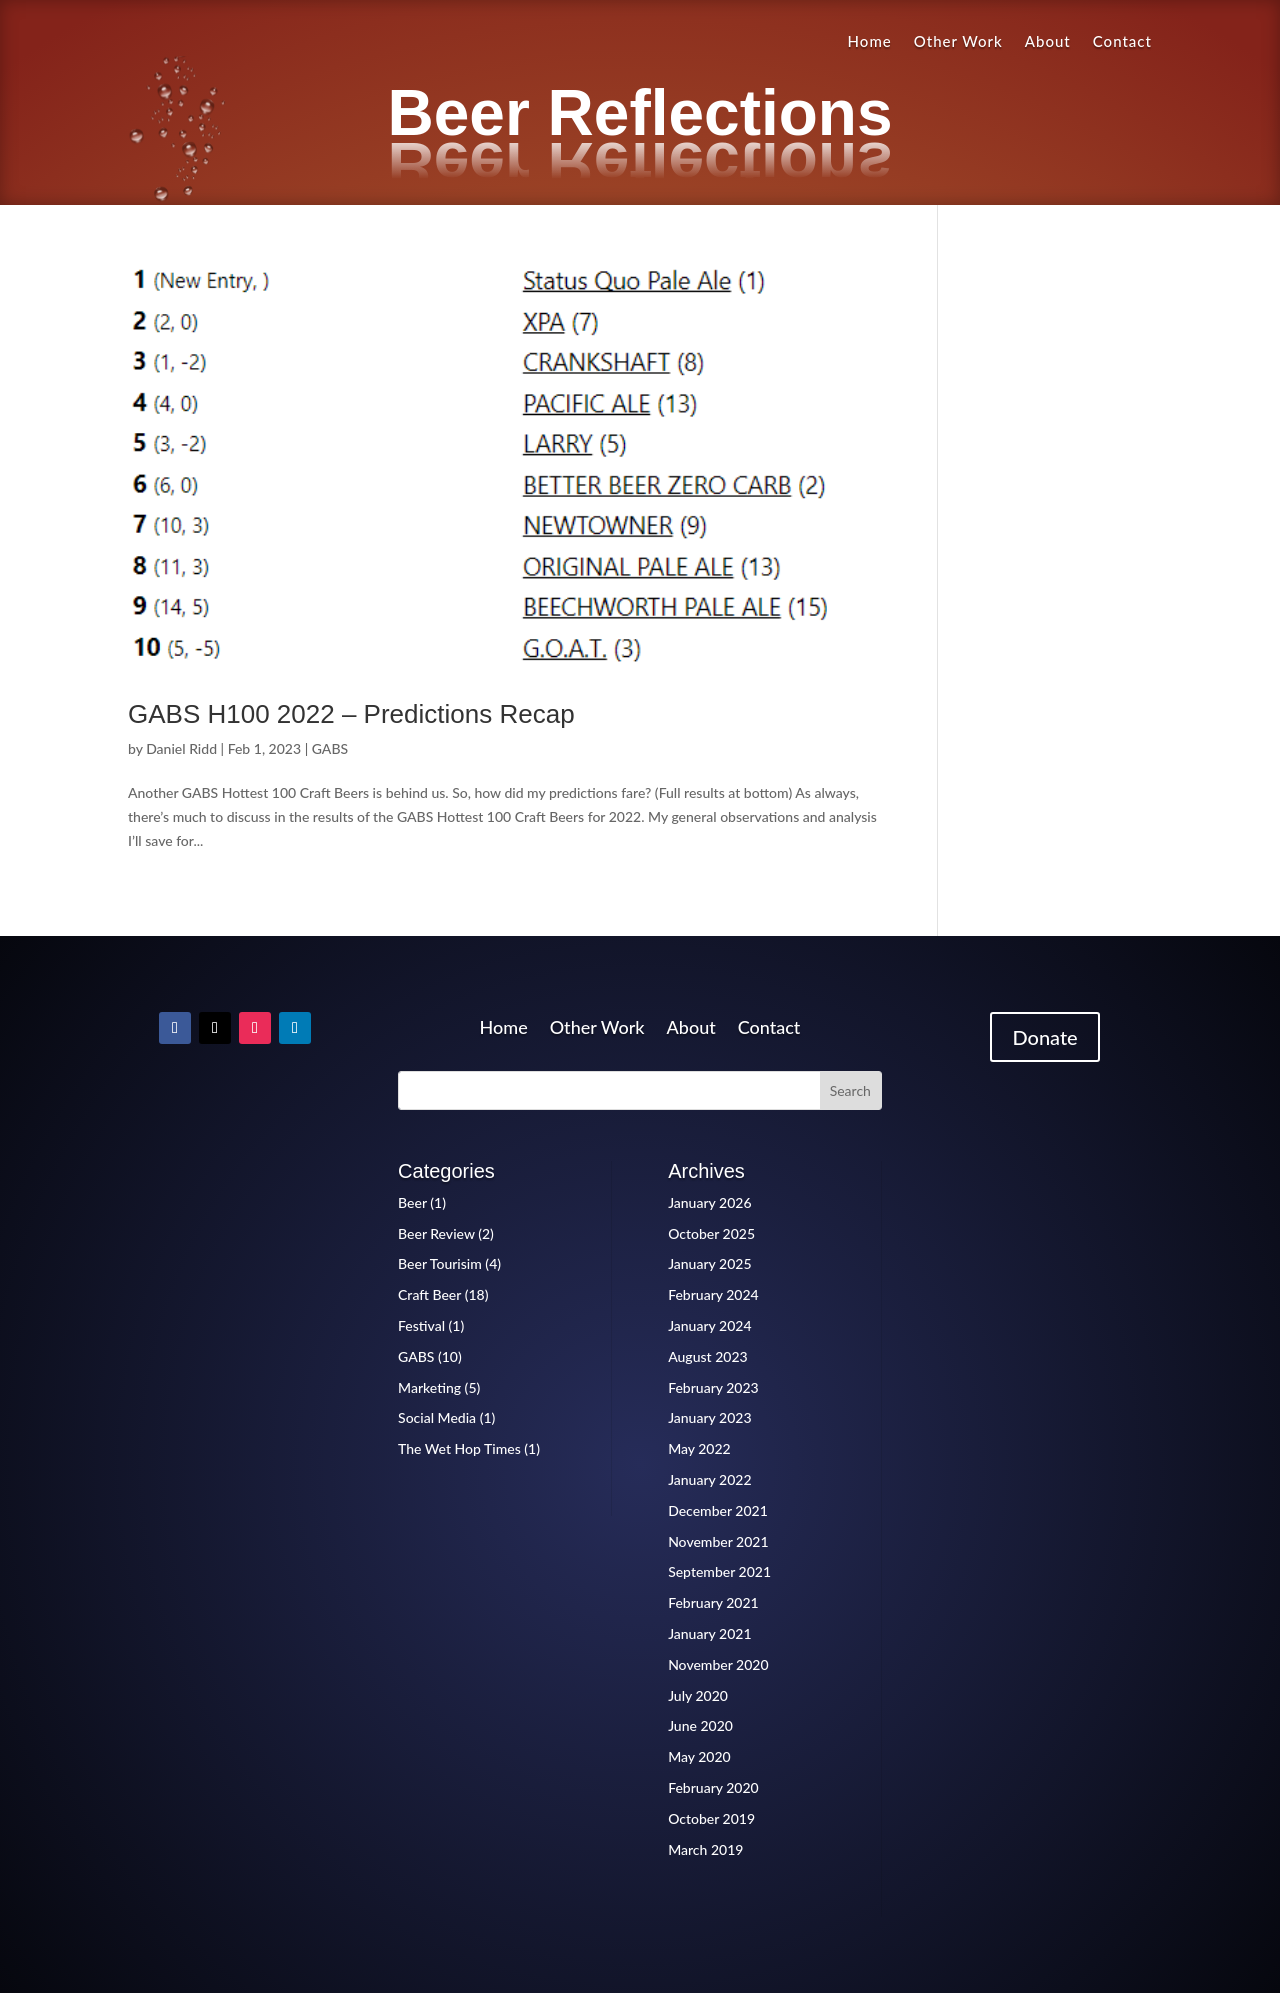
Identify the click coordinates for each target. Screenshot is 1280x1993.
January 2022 (709, 1479)
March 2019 (705, 1849)
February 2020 (713, 1787)
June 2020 (700, 1725)
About (1048, 42)
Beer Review (436, 1233)
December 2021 (718, 1510)
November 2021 (718, 1541)
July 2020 (698, 1695)
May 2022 (699, 1448)
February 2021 (713, 1602)
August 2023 (708, 1356)
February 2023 (713, 1387)
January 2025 (709, 1263)
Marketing (429, 1387)
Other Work (958, 42)
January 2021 (709, 1633)
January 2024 (709, 1325)
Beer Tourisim (440, 1263)
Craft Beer (429, 1294)
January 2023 (709, 1417)
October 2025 (711, 1233)
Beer (412, 1202)
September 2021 (719, 1571)
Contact (1122, 42)
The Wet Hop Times (459, 1448)
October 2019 (711, 1818)
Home (870, 42)
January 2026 (709, 1202)
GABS (330, 748)
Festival (421, 1325)
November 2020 (718, 1664)
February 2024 (713, 1294)
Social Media (437, 1417)
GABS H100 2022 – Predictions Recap (351, 714)
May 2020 (699, 1756)
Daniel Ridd (181, 748)
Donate (1044, 1037)
